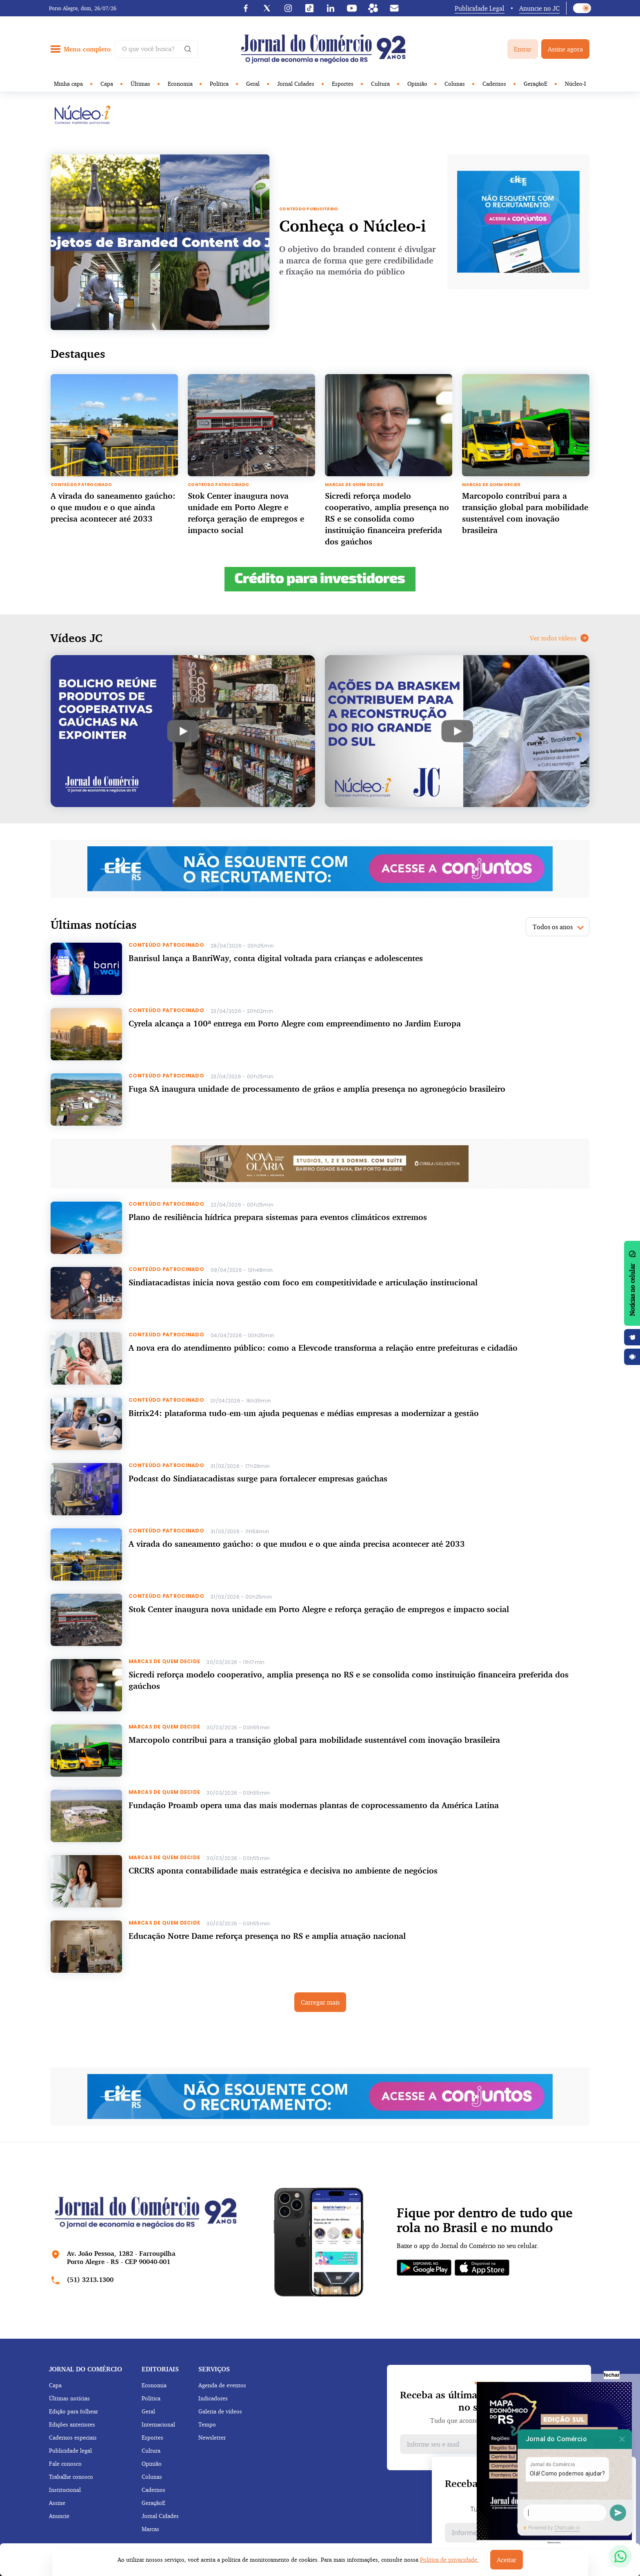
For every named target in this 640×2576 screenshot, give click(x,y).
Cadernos (494, 83)
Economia (180, 83)
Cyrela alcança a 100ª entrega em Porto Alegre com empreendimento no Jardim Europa (295, 1023)
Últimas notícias (69, 2398)
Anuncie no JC (539, 8)
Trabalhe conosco (71, 2476)
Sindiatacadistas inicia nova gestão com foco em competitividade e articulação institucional (303, 1282)
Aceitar (506, 2560)
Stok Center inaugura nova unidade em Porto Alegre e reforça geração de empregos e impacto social (319, 1609)
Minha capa (68, 83)
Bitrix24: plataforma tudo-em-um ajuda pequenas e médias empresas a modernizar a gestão (304, 1413)
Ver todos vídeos (559, 638)
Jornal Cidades (295, 83)
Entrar (522, 49)
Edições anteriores (72, 2424)
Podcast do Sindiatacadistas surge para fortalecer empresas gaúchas (258, 1478)
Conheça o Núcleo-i (352, 226)
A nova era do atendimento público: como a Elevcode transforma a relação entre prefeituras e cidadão (323, 1348)
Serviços (214, 2369)
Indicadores (213, 2398)
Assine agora (565, 49)
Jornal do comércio (85, 2369)
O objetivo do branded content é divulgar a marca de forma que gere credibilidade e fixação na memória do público (357, 260)
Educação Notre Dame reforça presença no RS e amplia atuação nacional (267, 1936)
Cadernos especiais (73, 2437)
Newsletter (212, 2437)
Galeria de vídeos (220, 2411)
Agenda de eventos (222, 2385)
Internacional (158, 2424)
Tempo (207, 2424)
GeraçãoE (535, 83)
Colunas (454, 83)
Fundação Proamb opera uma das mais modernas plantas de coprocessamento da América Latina (314, 1805)
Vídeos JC (76, 638)
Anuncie (59, 2515)
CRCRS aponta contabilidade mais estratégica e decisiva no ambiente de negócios (283, 1870)
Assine (57, 2502)
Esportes (342, 83)
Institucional (65, 2489)
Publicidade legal (70, 2450)
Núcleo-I (575, 83)
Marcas (150, 2528)
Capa (106, 83)
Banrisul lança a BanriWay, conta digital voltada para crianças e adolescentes (276, 958)
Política (219, 83)
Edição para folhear (73, 2411)
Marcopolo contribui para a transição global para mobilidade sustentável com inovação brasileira (314, 1740)
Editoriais (160, 2369)
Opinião (417, 83)
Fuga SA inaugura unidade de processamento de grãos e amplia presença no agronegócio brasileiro (317, 1089)
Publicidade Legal (479, 8)
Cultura (380, 83)
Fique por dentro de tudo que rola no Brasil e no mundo (485, 2220)
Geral (253, 83)
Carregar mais (320, 2002)
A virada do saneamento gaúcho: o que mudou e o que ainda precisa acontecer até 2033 (113, 507)
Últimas (140, 83)
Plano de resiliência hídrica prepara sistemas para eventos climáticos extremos (278, 1217)
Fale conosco (65, 2463)
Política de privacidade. (449, 2559)
